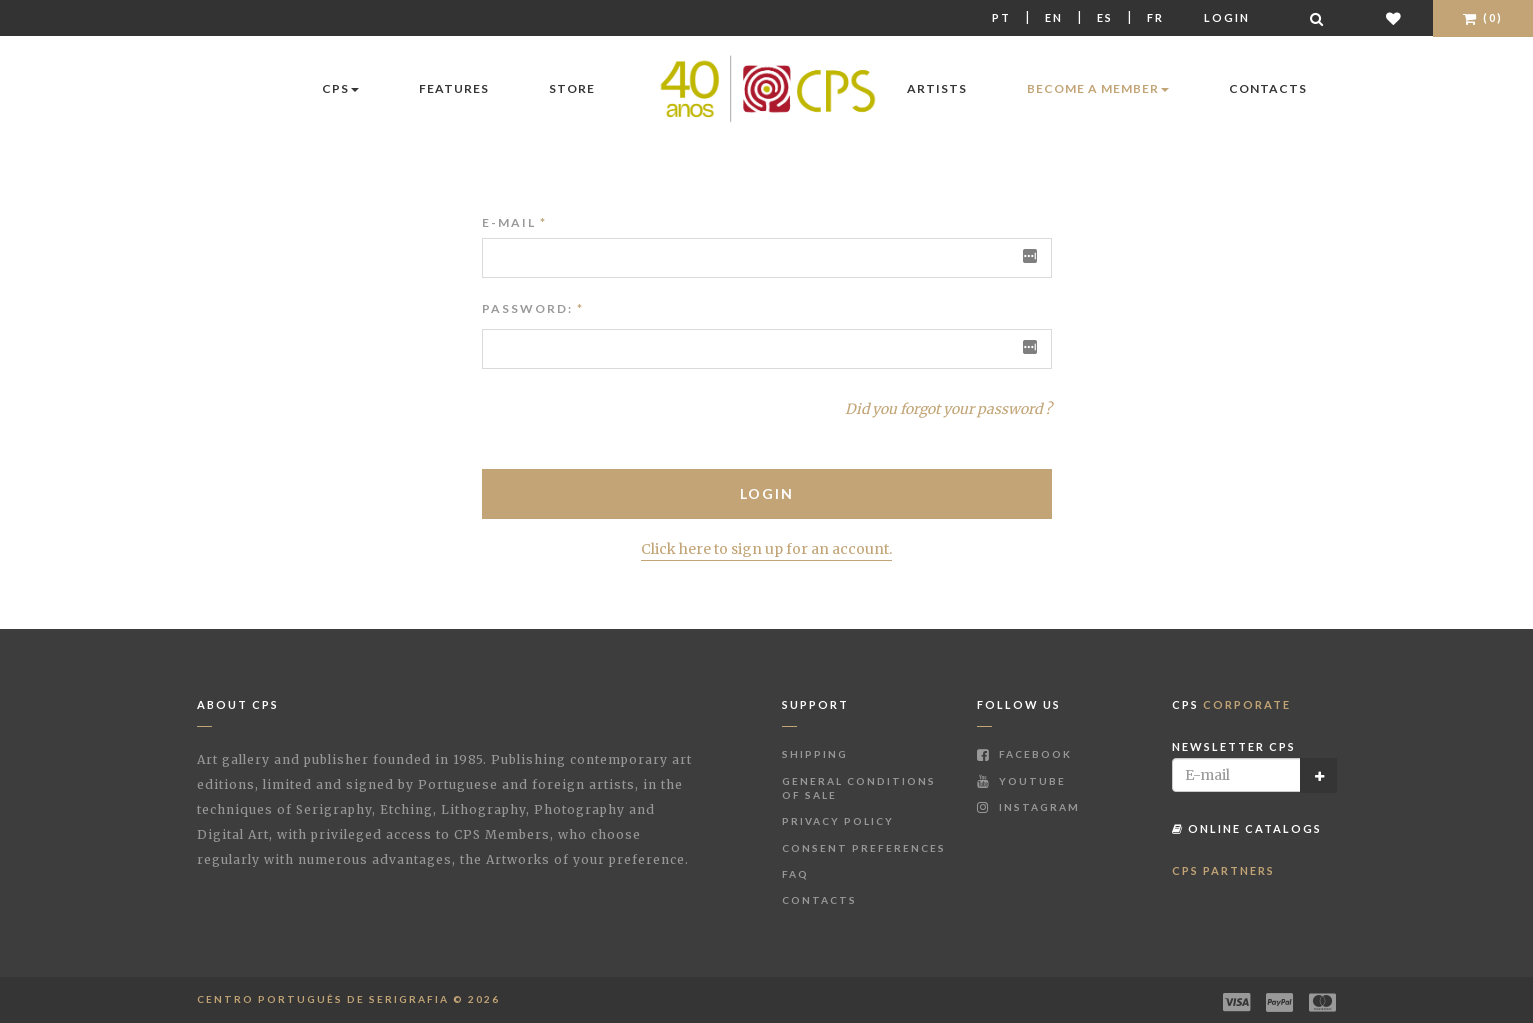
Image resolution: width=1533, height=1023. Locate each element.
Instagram (1028, 807)
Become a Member (1098, 88)
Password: (527, 308)
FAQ (795, 874)
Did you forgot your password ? (948, 409)
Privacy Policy (838, 821)
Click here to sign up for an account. (766, 549)
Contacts (1268, 88)
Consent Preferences (864, 848)
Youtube (1021, 781)
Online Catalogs (1247, 828)
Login (1227, 17)
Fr (1155, 17)
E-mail (514, 222)
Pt (1001, 17)
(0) (1483, 17)
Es (1105, 17)
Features (454, 88)
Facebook (1024, 754)
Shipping (815, 754)
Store (572, 88)
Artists (937, 88)
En (1054, 17)
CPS (340, 88)
